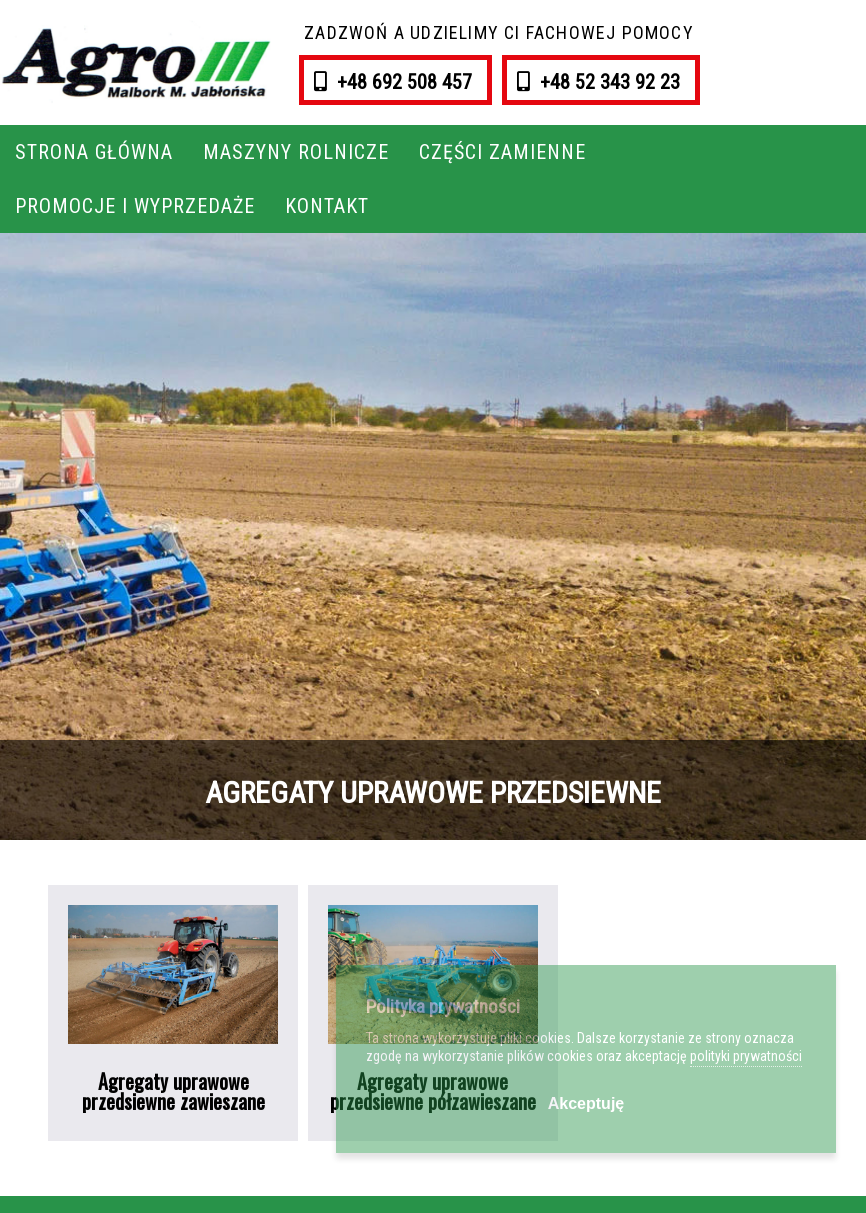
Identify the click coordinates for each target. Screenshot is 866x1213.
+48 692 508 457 (402, 82)
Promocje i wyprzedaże (135, 206)
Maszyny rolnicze (296, 152)
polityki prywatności (746, 1056)
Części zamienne (502, 152)
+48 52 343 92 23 (607, 82)
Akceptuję (586, 1103)
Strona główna (94, 152)
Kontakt (327, 206)
